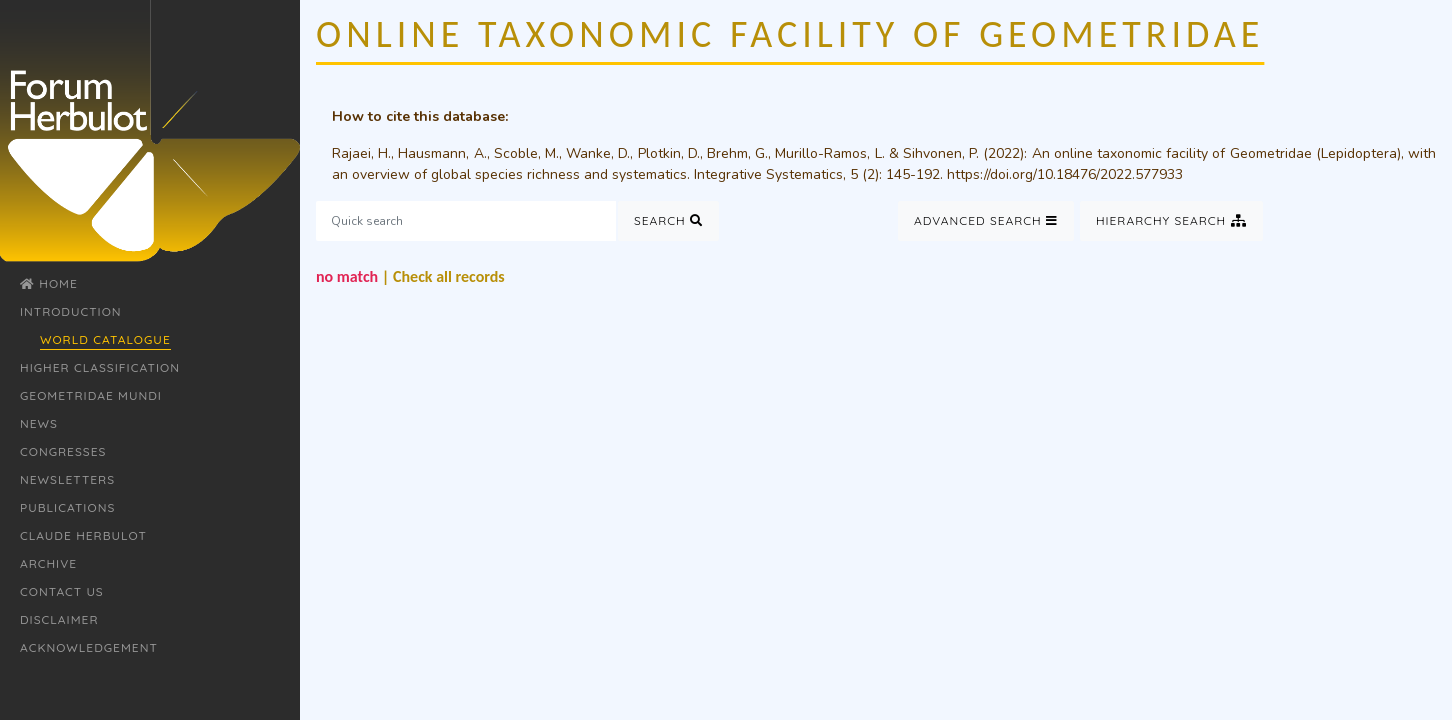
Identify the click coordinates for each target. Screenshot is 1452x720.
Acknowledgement (89, 647)
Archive (48, 563)
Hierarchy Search (1171, 220)
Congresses (63, 451)
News (39, 423)
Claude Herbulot (83, 535)
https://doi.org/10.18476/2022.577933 (1065, 174)
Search (668, 220)
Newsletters (67, 479)
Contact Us (62, 591)
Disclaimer (59, 619)
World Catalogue (105, 339)
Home (49, 283)
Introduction (71, 311)
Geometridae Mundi (91, 395)
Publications (67, 507)
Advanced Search (986, 220)
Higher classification (100, 367)
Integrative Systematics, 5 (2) (786, 174)
